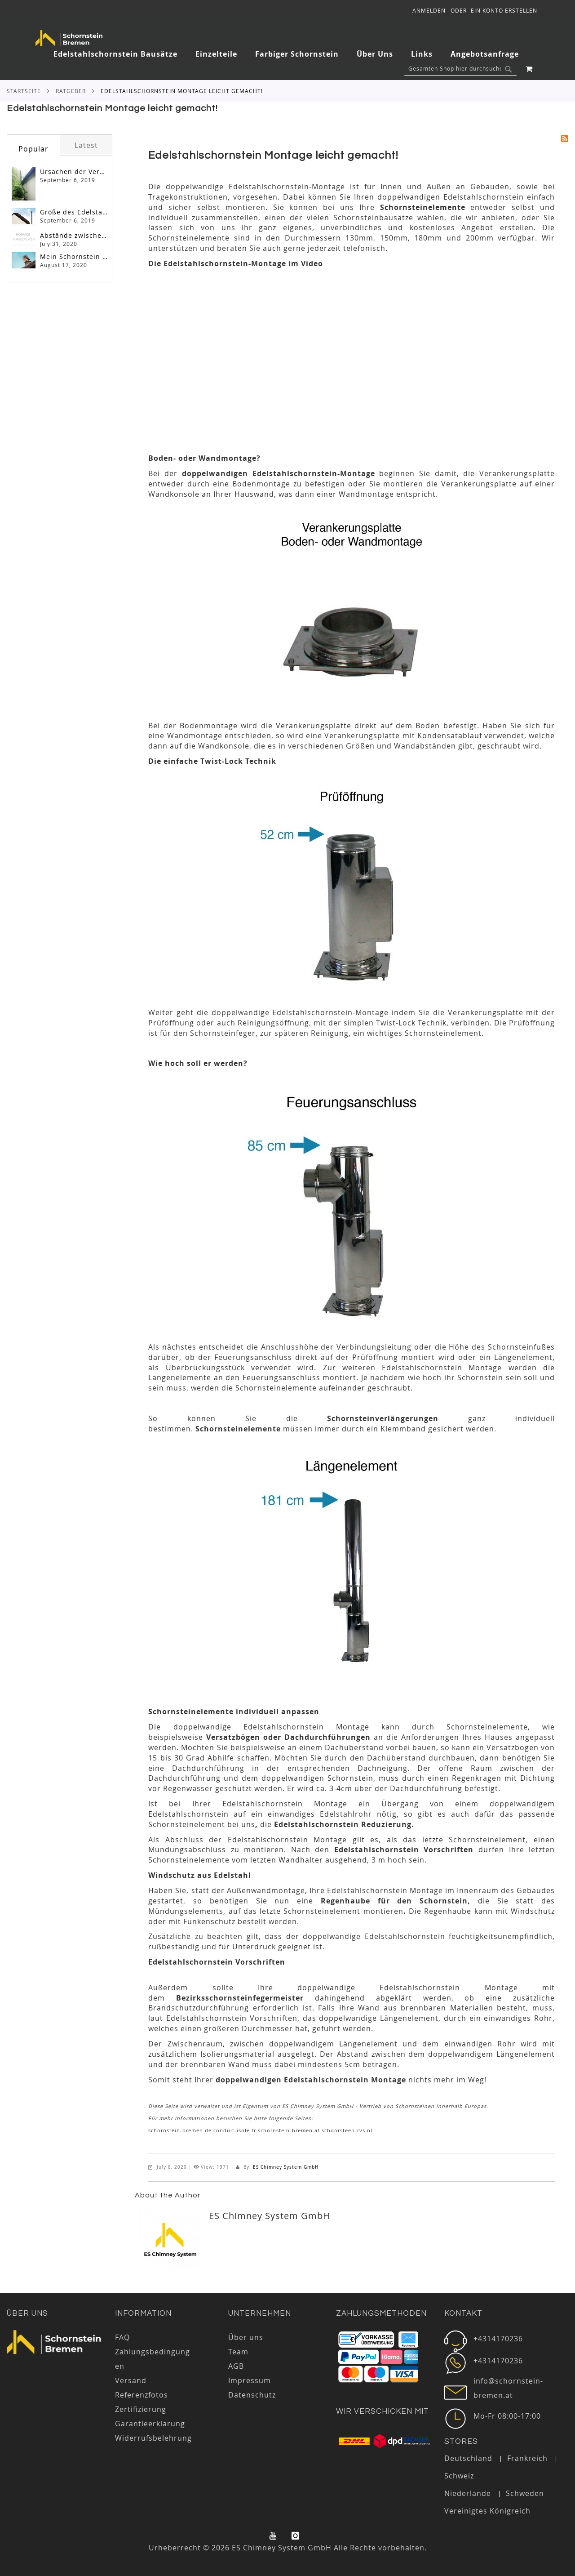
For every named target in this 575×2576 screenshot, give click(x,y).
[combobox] (460, 69)
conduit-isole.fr (234, 2130)
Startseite (24, 90)
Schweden (525, 2493)
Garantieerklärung (150, 2424)
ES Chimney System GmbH (285, 2167)
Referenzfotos (141, 2395)
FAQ (122, 2337)
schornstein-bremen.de (180, 2130)
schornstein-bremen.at (289, 2130)
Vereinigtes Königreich (487, 2511)
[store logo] (69, 38)
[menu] (290, 54)
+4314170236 (498, 2339)
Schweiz (459, 2476)
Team (238, 2352)
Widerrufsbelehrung (153, 2438)
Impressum (249, 2380)
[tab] (291, 54)
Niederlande (467, 2493)
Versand (130, 2380)
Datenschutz (252, 2395)
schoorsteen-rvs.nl (347, 2130)
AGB (236, 2366)
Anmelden (429, 10)
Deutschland (468, 2458)
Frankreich (527, 2458)
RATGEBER (71, 90)
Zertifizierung (140, 2409)
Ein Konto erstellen (504, 10)
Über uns (27, 2313)
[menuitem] (119, 54)
